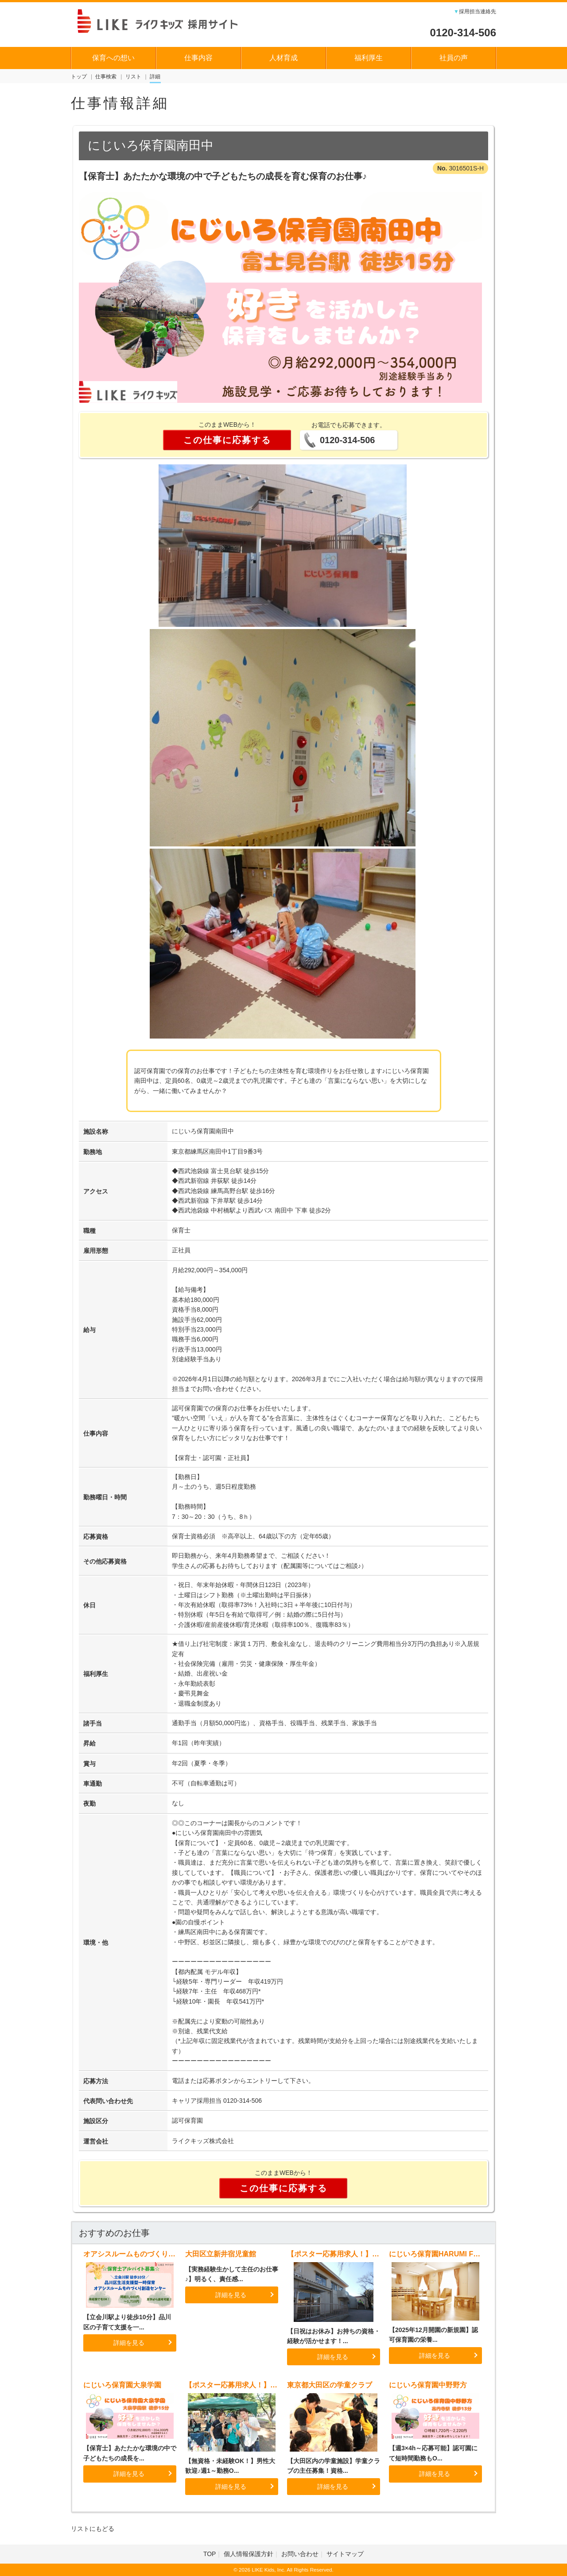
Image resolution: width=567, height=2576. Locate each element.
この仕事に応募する (227, 440)
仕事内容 (198, 58)
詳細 (155, 76)
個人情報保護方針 (248, 2553)
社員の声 (453, 58)
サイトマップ (345, 2553)
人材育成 (283, 58)
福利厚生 (368, 58)
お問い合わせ (299, 2553)
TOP (209, 2553)
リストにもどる (92, 2528)
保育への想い (113, 58)
